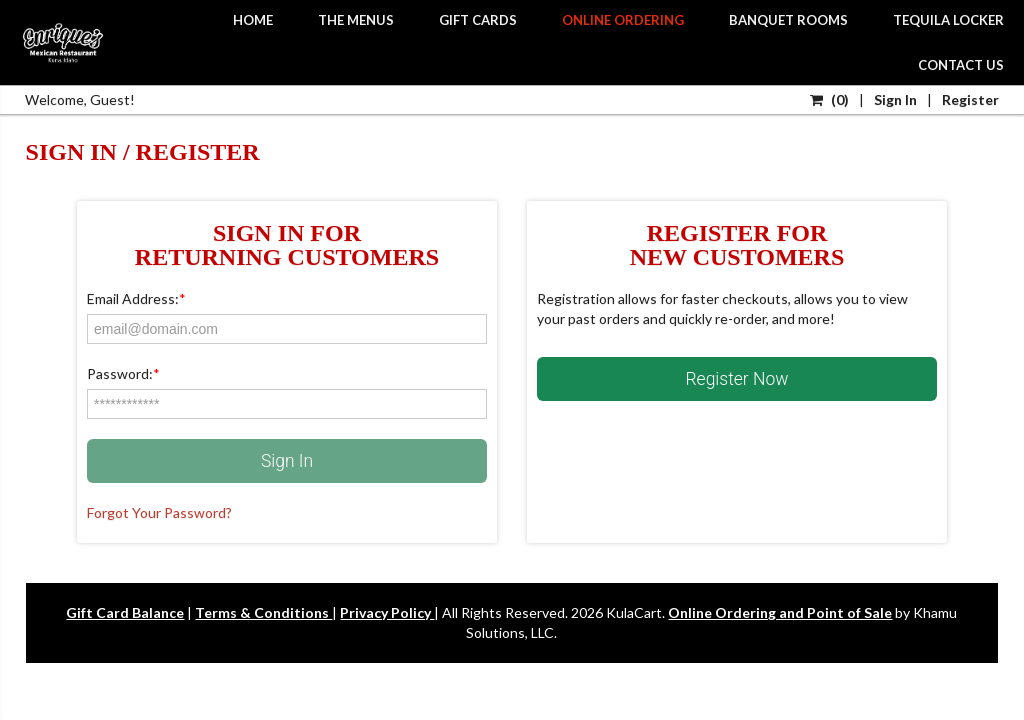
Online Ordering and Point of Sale (780, 612)
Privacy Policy (387, 612)
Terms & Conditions (263, 612)
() (829, 99)
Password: (123, 373)
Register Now (737, 379)
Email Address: (136, 298)
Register (970, 99)
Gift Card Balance (125, 612)
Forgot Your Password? (159, 512)
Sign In (895, 99)
